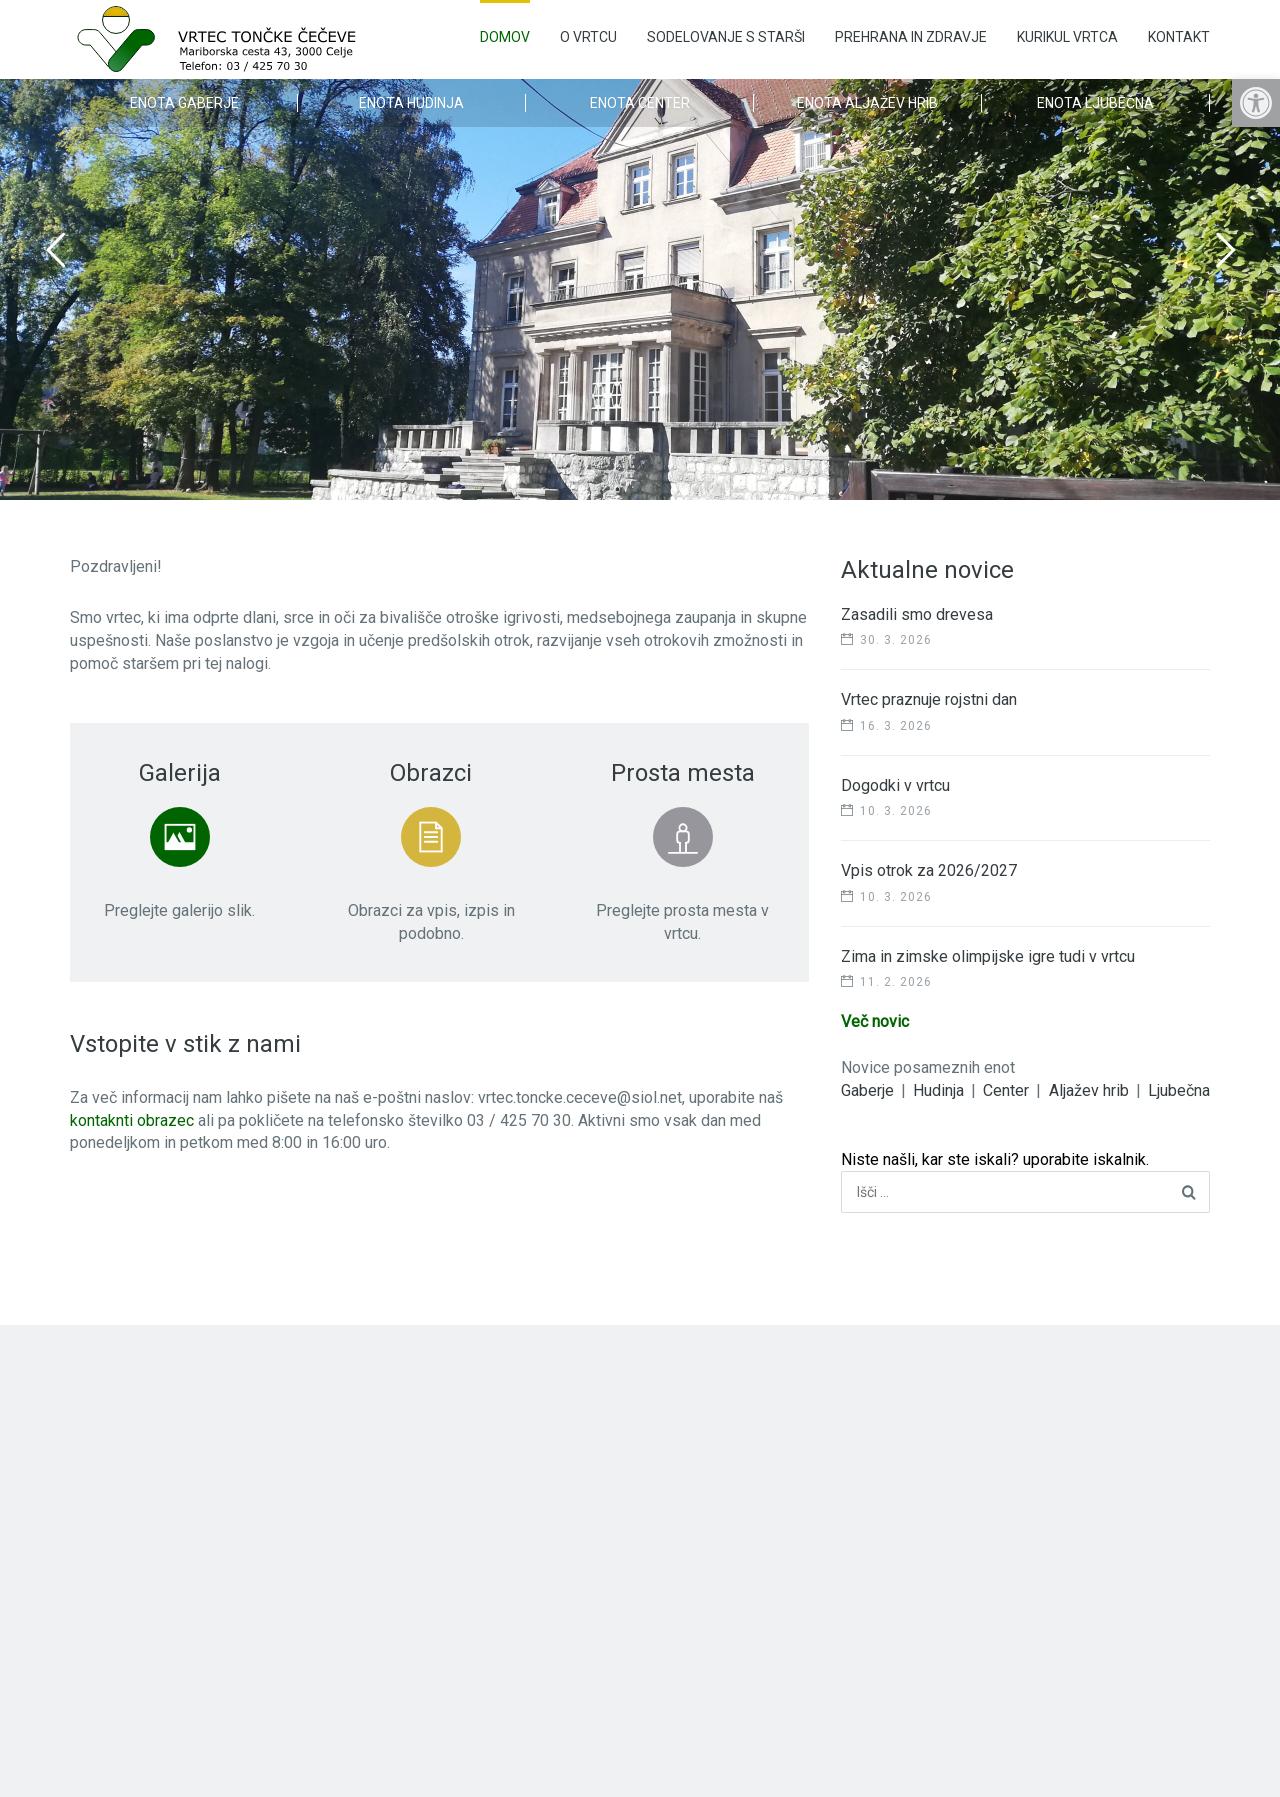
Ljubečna (1179, 1090)
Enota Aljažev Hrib (867, 103)
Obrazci (431, 773)
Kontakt (1179, 37)
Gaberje (867, 1090)
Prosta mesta (683, 773)
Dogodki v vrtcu (895, 785)
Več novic (875, 1021)
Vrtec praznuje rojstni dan (929, 699)
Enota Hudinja (411, 103)
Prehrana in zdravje (911, 37)
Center (1006, 1090)
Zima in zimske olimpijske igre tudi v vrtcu (988, 956)
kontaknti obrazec (132, 1120)
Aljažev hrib (1089, 1090)
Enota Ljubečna (1095, 103)
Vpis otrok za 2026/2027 (929, 870)
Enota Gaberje (184, 103)
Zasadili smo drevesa (917, 614)
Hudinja (938, 1090)
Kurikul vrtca (1067, 37)
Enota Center (640, 103)
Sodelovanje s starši (726, 37)
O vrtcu (588, 37)
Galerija (180, 773)
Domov (505, 37)
